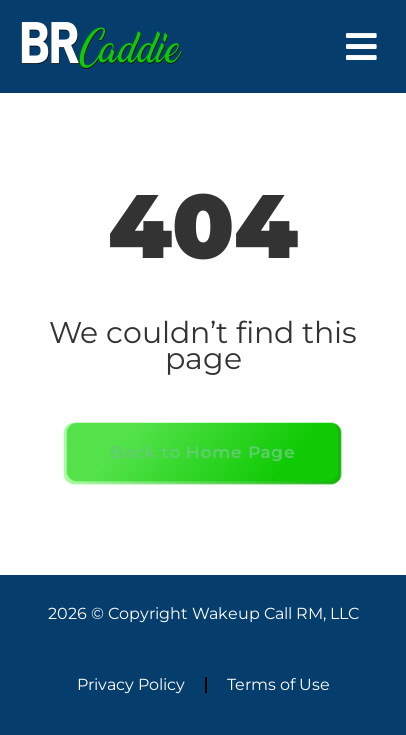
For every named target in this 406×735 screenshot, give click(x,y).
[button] (361, 46)
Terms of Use (278, 684)
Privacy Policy (131, 684)
